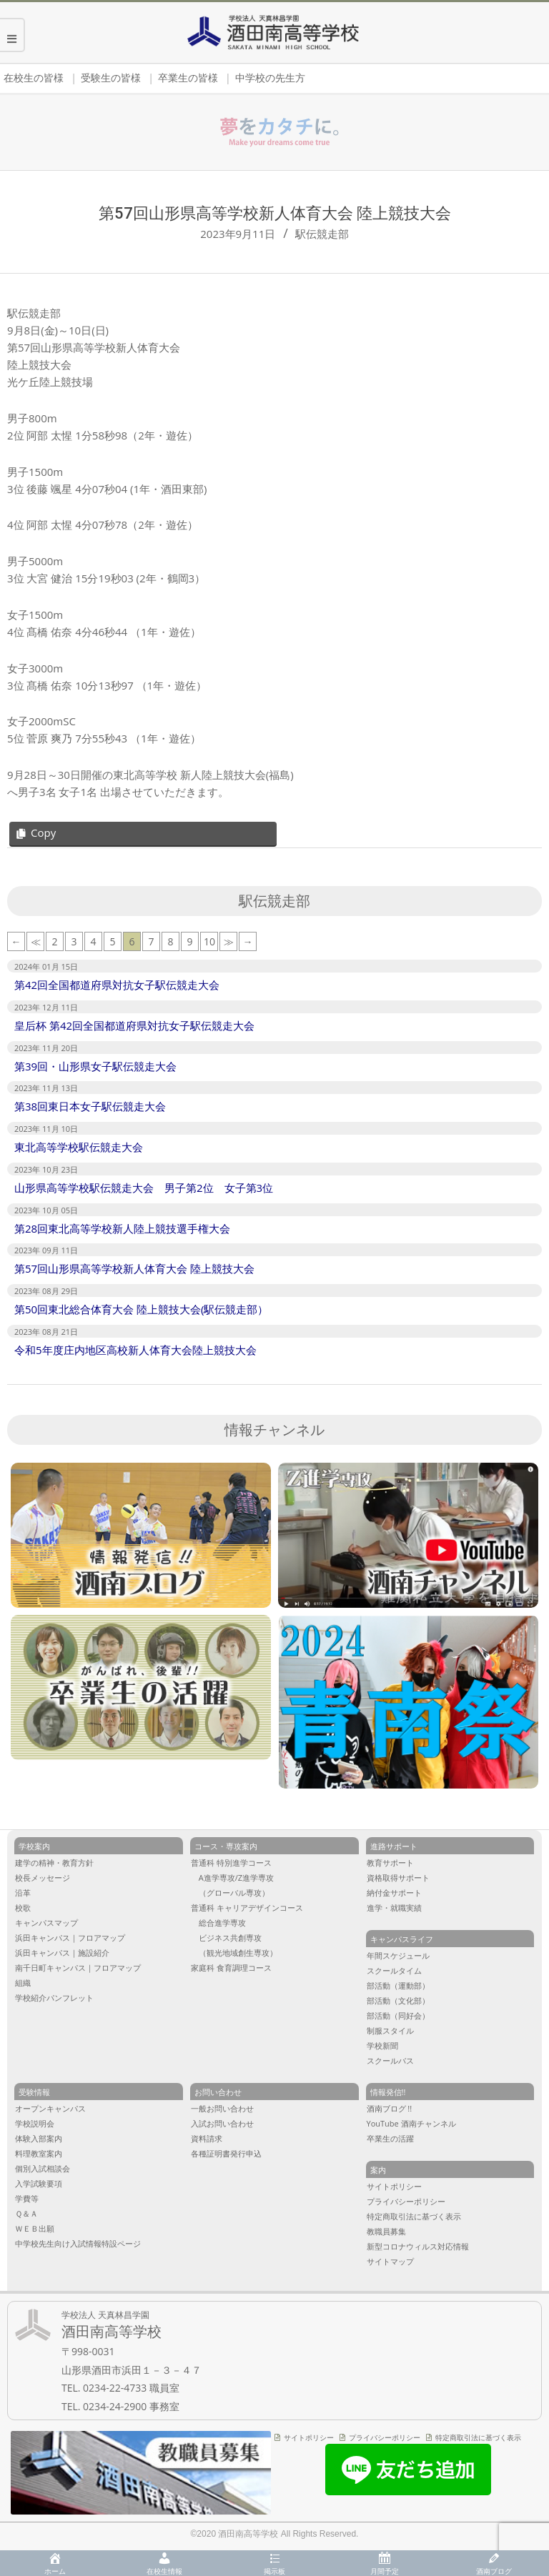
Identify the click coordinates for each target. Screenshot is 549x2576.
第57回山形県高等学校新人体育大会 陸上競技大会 (134, 1268)
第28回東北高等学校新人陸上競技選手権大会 (122, 1228)
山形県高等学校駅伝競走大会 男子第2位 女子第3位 (143, 1187)
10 (209, 941)
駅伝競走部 (322, 234)
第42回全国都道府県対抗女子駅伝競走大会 (116, 985)
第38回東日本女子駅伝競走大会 (90, 1106)
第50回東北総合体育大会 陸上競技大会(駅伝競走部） (141, 1309)
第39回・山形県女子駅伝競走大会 (95, 1066)
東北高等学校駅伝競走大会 (78, 1147)
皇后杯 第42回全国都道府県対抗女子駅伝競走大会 (134, 1025)
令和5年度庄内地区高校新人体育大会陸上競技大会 (135, 1350)
